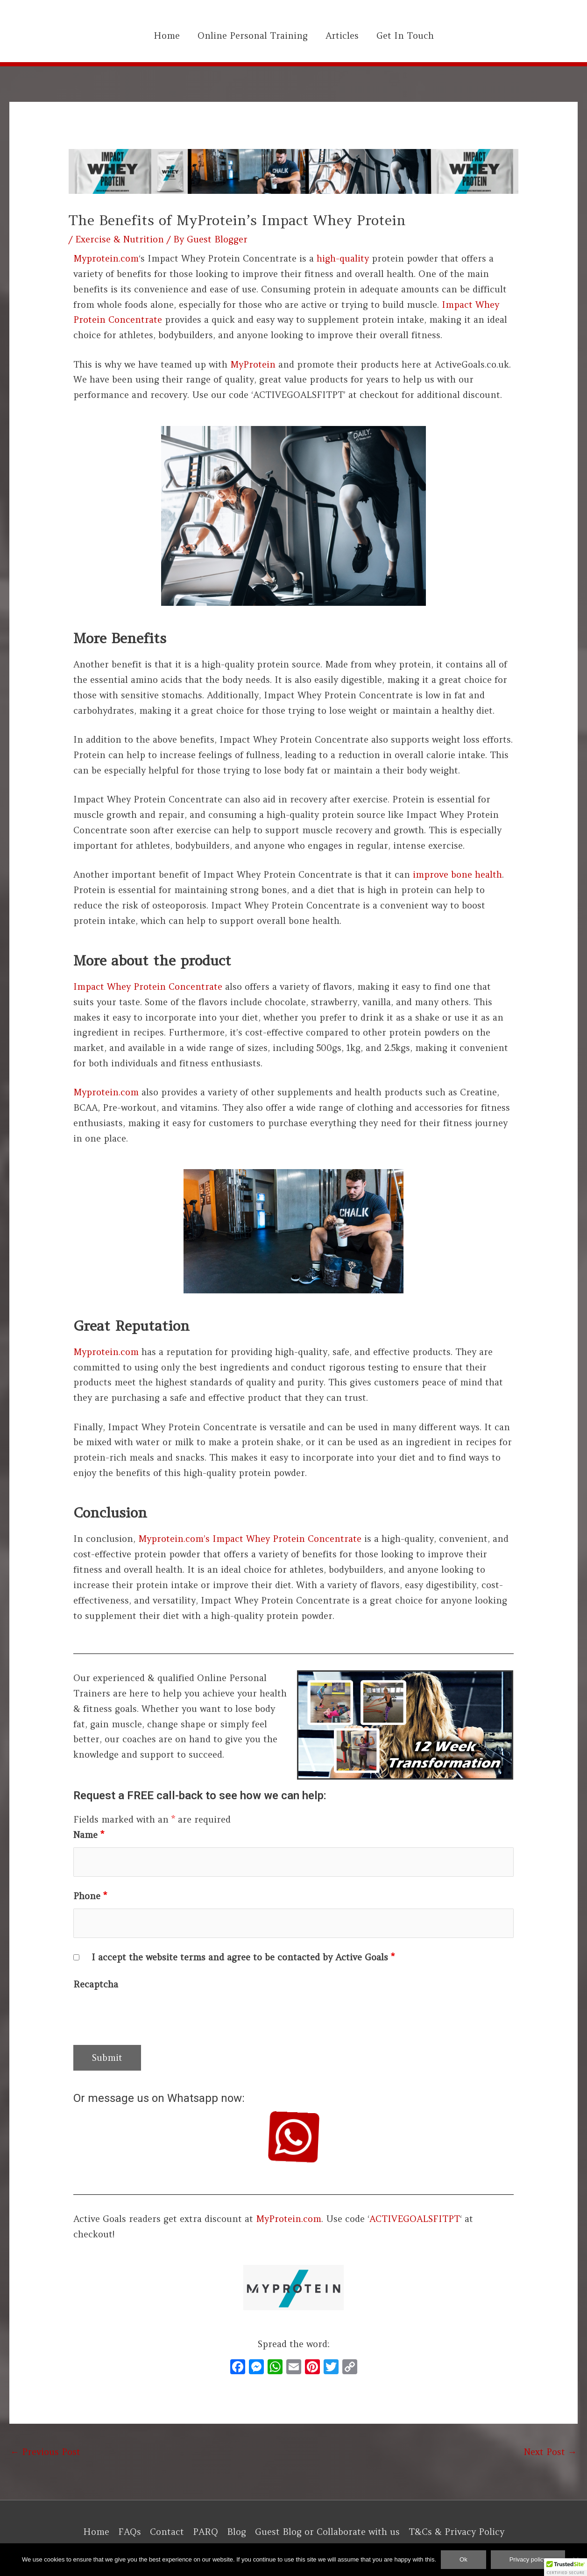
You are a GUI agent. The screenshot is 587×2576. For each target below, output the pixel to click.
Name (88, 1834)
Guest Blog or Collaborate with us (327, 2531)
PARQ (205, 2531)
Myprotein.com (106, 258)
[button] (565, 2567)
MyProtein (253, 364)
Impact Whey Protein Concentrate (147, 986)
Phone (90, 1896)
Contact (167, 2531)
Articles (342, 35)
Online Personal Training (253, 35)
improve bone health (457, 874)
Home (167, 35)
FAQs (129, 2531)
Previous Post (45, 2451)
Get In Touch (405, 35)
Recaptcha (95, 1984)
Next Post (550, 2451)
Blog (236, 2531)
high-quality (343, 258)
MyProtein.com (288, 2218)
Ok (463, 2559)
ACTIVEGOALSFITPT (414, 2218)
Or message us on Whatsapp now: (159, 2098)
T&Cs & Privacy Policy (456, 2531)
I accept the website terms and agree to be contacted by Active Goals (243, 1957)
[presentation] (144, 2015)
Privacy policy (527, 2559)
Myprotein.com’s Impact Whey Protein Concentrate (249, 1538)
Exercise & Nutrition (119, 239)
